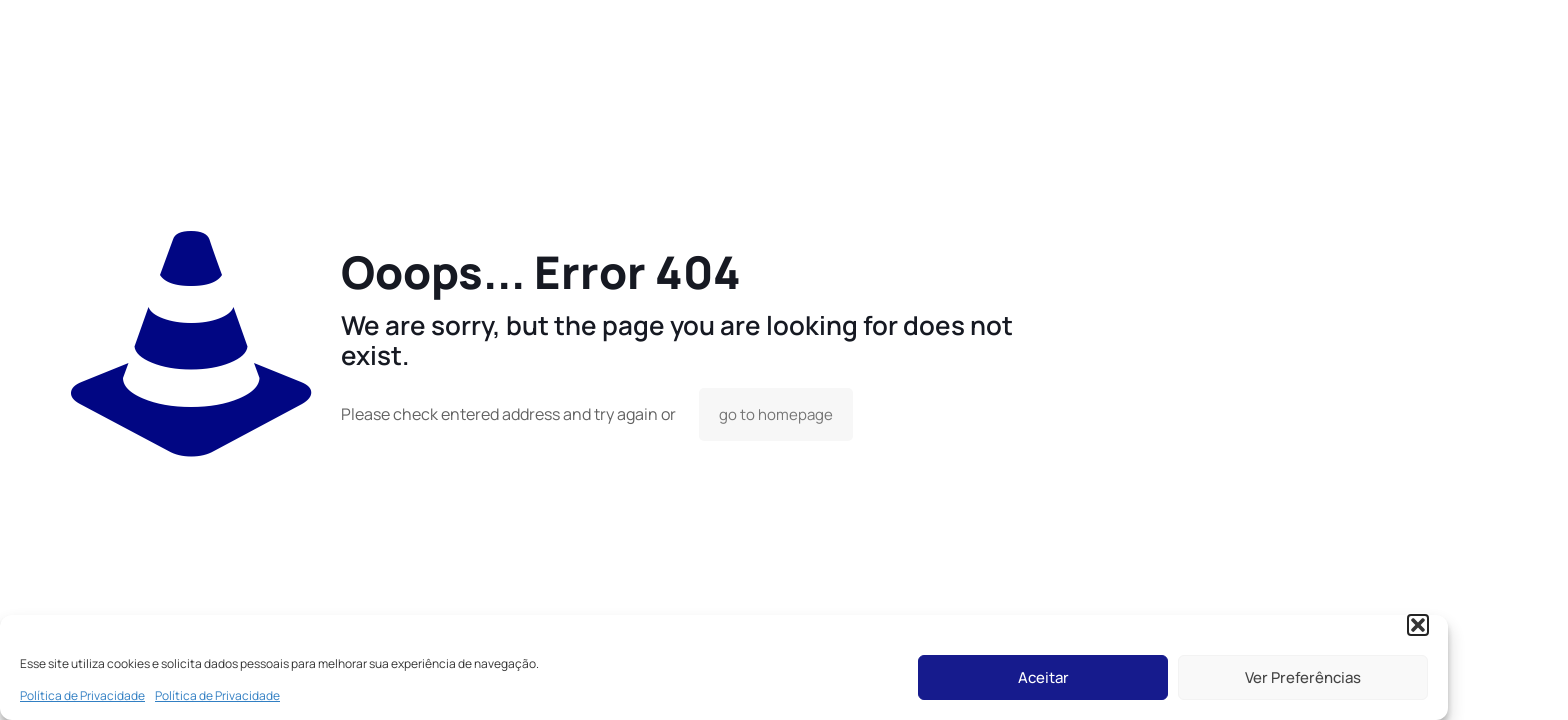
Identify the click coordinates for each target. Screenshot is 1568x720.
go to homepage (776, 414)
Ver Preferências (1303, 677)
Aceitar (1043, 677)
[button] (1418, 625)
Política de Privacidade (82, 695)
